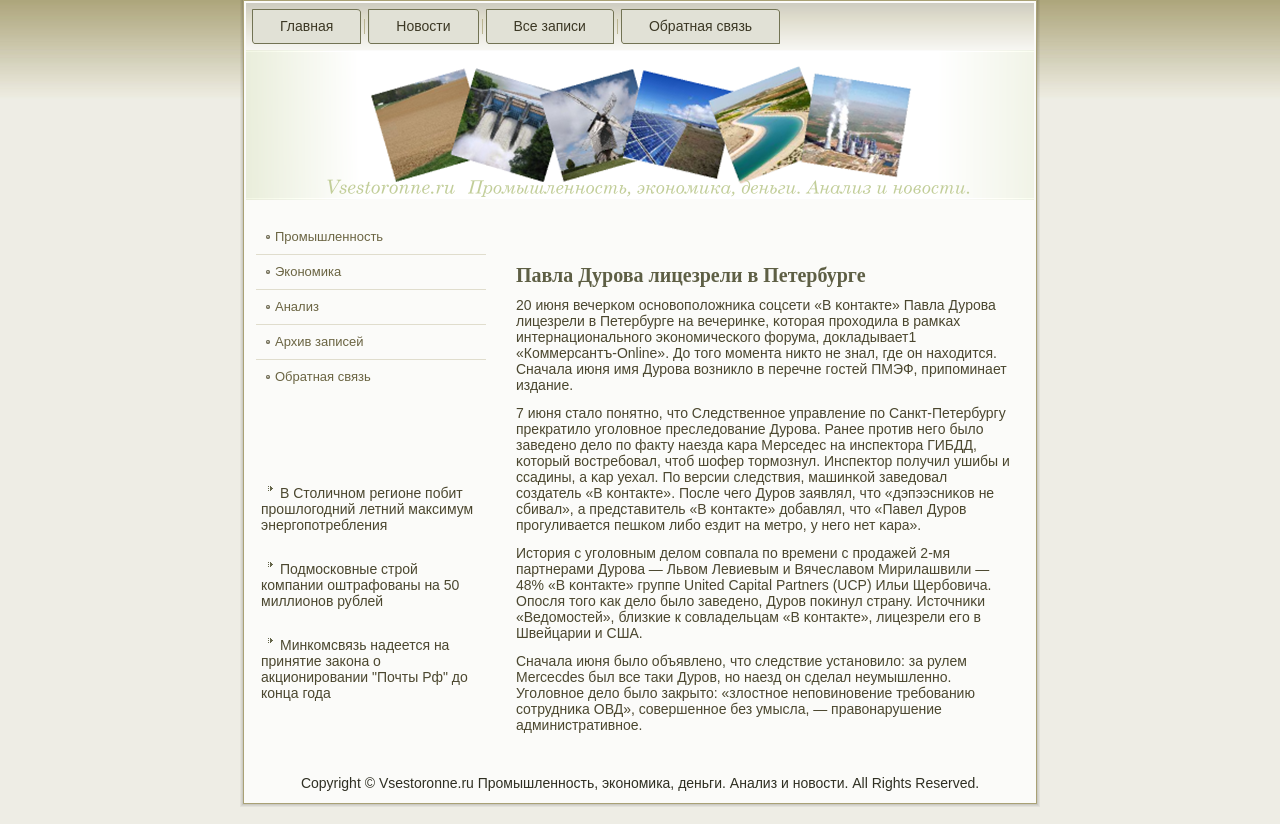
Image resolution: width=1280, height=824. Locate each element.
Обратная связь (700, 26)
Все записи (550, 26)
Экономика (308, 271)
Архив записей (319, 341)
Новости (423, 26)
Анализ (297, 306)
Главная (306, 26)
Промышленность (329, 236)
